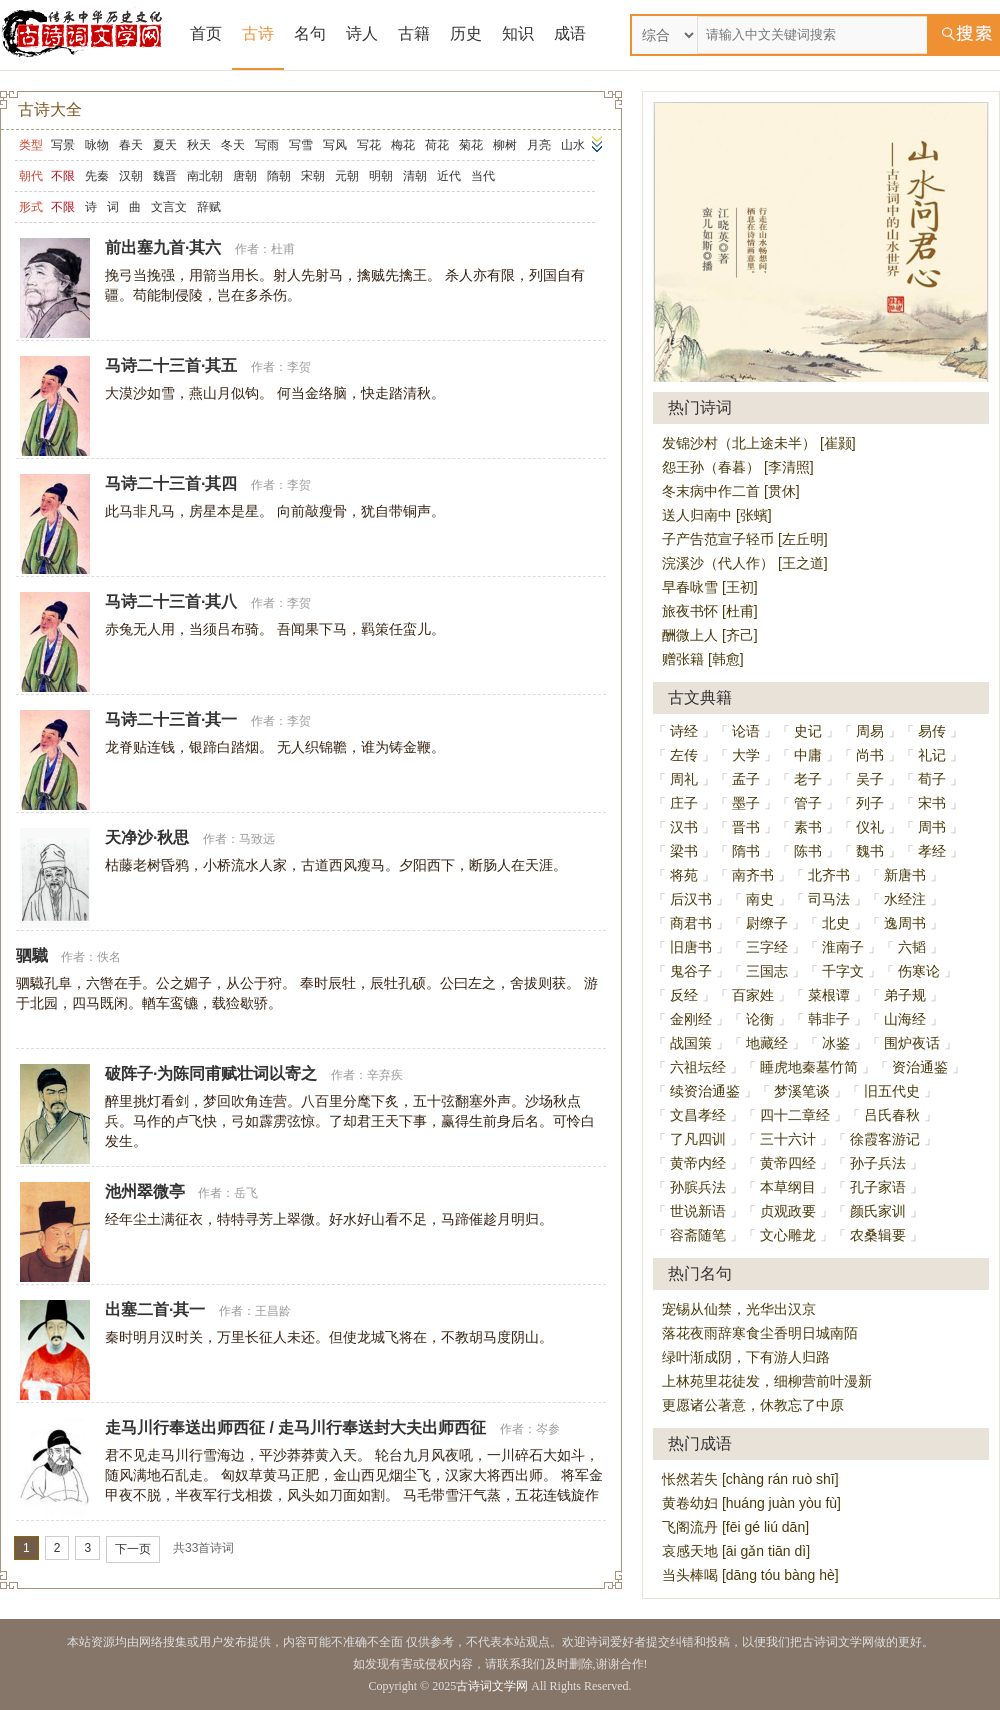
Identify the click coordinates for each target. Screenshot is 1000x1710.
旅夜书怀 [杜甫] (710, 611)
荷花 (437, 145)
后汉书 (691, 899)
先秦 (97, 176)
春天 (131, 145)
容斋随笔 (698, 1235)
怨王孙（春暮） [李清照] (738, 467)
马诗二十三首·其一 (171, 719)
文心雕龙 (788, 1235)
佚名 (109, 957)
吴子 (870, 779)
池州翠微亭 (145, 1191)
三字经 (767, 947)
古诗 (258, 33)
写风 (335, 145)
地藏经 (767, 1043)
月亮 (539, 145)
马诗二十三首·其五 (171, 365)
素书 (808, 827)
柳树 (505, 145)
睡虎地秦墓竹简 (809, 1067)
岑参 (548, 1429)
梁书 (684, 851)
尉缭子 (767, 923)
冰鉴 (836, 1043)
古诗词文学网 (492, 1686)
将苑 (684, 875)
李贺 (299, 367)
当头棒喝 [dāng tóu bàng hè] (750, 1575)
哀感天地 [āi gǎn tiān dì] (736, 1551)
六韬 (912, 947)
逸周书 (905, 923)
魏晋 (165, 176)
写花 (369, 145)
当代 (483, 176)
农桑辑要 (878, 1235)
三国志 (767, 971)
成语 (570, 33)
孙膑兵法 (698, 1187)
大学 (746, 755)
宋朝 (313, 176)
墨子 (746, 803)
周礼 (684, 779)
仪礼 (870, 827)
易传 (932, 731)
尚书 (870, 755)
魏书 (870, 851)
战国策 (691, 1043)
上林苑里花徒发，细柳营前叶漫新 (767, 1381)
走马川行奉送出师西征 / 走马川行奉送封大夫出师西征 (295, 1427)
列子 (870, 803)
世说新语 (698, 1211)
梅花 (403, 145)
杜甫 (283, 249)
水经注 (905, 899)
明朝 (381, 176)
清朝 (415, 176)
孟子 (746, 779)
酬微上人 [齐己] (710, 635)
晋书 (746, 827)
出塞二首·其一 (155, 1309)
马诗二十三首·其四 (171, 483)
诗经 (684, 731)
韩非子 (829, 1019)
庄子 (684, 803)
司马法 (829, 899)
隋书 (746, 851)
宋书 (932, 803)
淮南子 (843, 947)
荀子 (932, 779)
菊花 (471, 145)
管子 (808, 803)
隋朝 (279, 176)
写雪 (301, 145)
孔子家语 (878, 1187)
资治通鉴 (920, 1067)
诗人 (362, 33)
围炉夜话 (912, 1043)
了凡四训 (698, 1139)
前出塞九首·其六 (163, 247)
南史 (760, 899)
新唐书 (905, 875)
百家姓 (753, 995)
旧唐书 (691, 947)
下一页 (133, 1549)
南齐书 (753, 875)
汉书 (684, 827)
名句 (310, 33)
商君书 (691, 923)
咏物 (97, 145)
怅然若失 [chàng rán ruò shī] (750, 1479)
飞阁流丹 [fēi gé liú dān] (735, 1527)
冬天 (233, 145)
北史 (836, 923)
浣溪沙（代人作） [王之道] (745, 563)
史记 (808, 731)
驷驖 (32, 955)
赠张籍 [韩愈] (703, 659)
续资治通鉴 (705, 1091)
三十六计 (788, 1139)
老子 (808, 779)
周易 (870, 731)
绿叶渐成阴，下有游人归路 (746, 1357)
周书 (932, 827)
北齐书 (829, 875)
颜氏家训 (878, 1211)
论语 (746, 731)
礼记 (932, 755)
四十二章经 (795, 1115)
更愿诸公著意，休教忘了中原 (753, 1405)
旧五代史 (892, 1091)
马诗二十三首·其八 (171, 601)
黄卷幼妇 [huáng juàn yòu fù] (751, 1503)
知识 (518, 33)
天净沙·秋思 (147, 837)
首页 (206, 33)
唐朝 (245, 176)
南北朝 (205, 176)
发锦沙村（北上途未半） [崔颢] (759, 443)
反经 (684, 995)
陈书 (808, 851)
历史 (466, 33)
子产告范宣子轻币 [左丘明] (745, 539)
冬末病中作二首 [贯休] (731, 491)
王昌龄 (273, 1311)
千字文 (843, 971)
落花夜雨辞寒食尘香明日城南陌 (760, 1333)
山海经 (905, 1019)
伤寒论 (919, 971)
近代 (449, 176)
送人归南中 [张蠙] (717, 515)
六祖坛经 (698, 1067)
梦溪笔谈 (802, 1091)
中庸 (808, 755)
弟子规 (905, 995)
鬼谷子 (691, 971)
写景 (63, 145)
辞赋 (209, 207)
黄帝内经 (698, 1163)
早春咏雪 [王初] (710, 587)
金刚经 (691, 1019)
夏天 (165, 145)
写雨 (267, 145)
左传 (684, 755)
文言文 (169, 207)
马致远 (257, 839)
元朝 (347, 176)
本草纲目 (788, 1187)
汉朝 (131, 176)
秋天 (199, 145)
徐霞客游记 (885, 1139)
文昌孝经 (698, 1115)
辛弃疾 (385, 1075)
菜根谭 (829, 995)
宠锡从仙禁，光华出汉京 (739, 1309)
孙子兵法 (878, 1163)
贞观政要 (788, 1211)
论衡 (760, 1019)
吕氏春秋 (892, 1115)
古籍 (414, 33)
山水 (573, 145)
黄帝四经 (788, 1163)
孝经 (932, 851)
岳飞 (246, 1193)
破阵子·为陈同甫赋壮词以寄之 (211, 1073)
